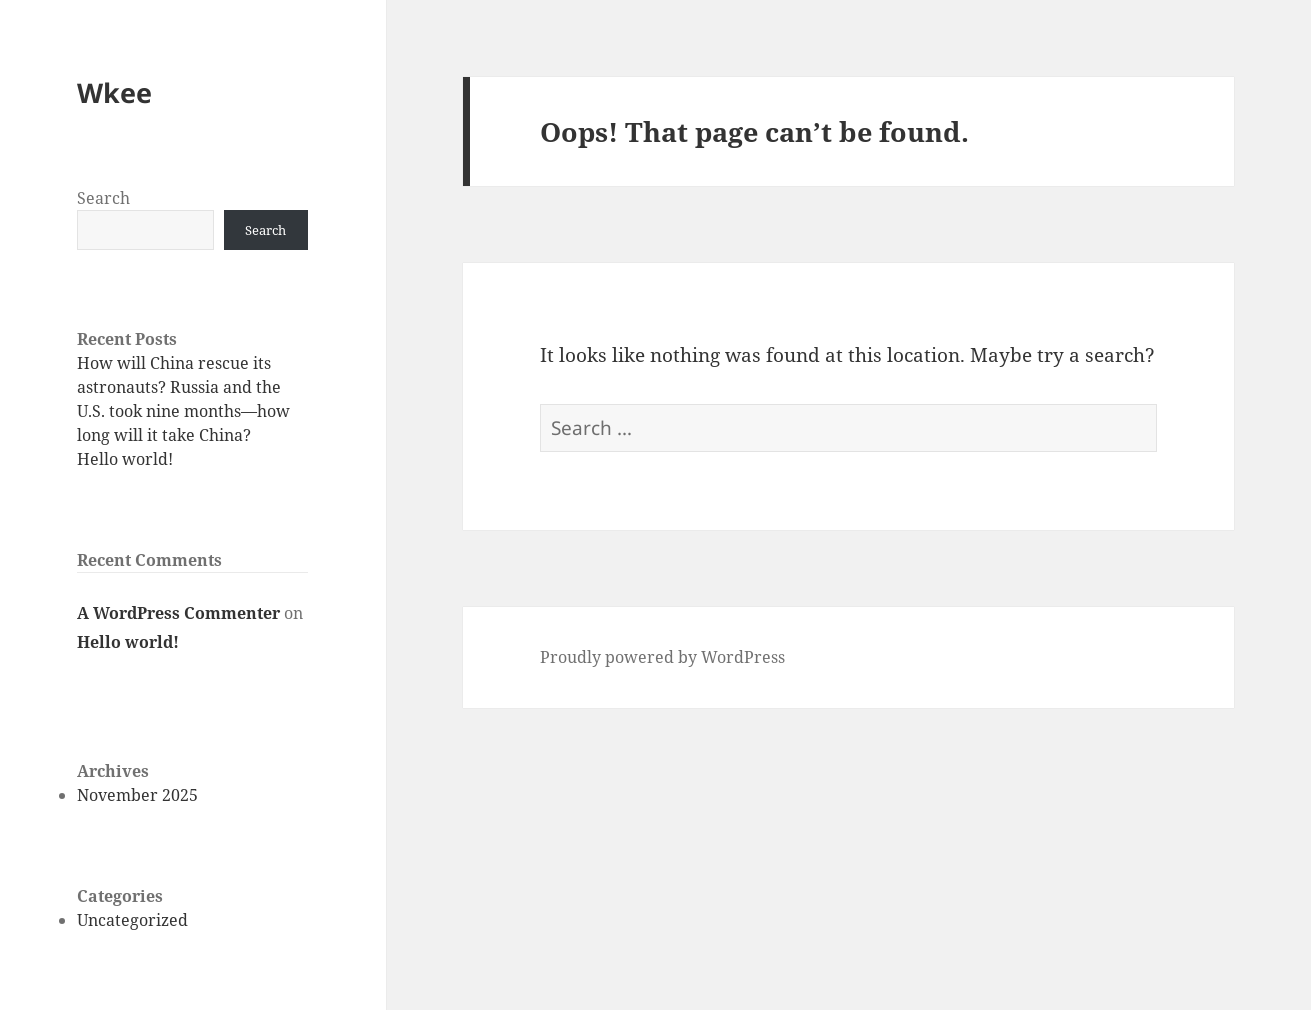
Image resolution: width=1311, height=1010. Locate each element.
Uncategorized (132, 920)
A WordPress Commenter (178, 613)
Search (103, 198)
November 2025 (137, 795)
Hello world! (125, 459)
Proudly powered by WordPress (662, 657)
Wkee (114, 92)
